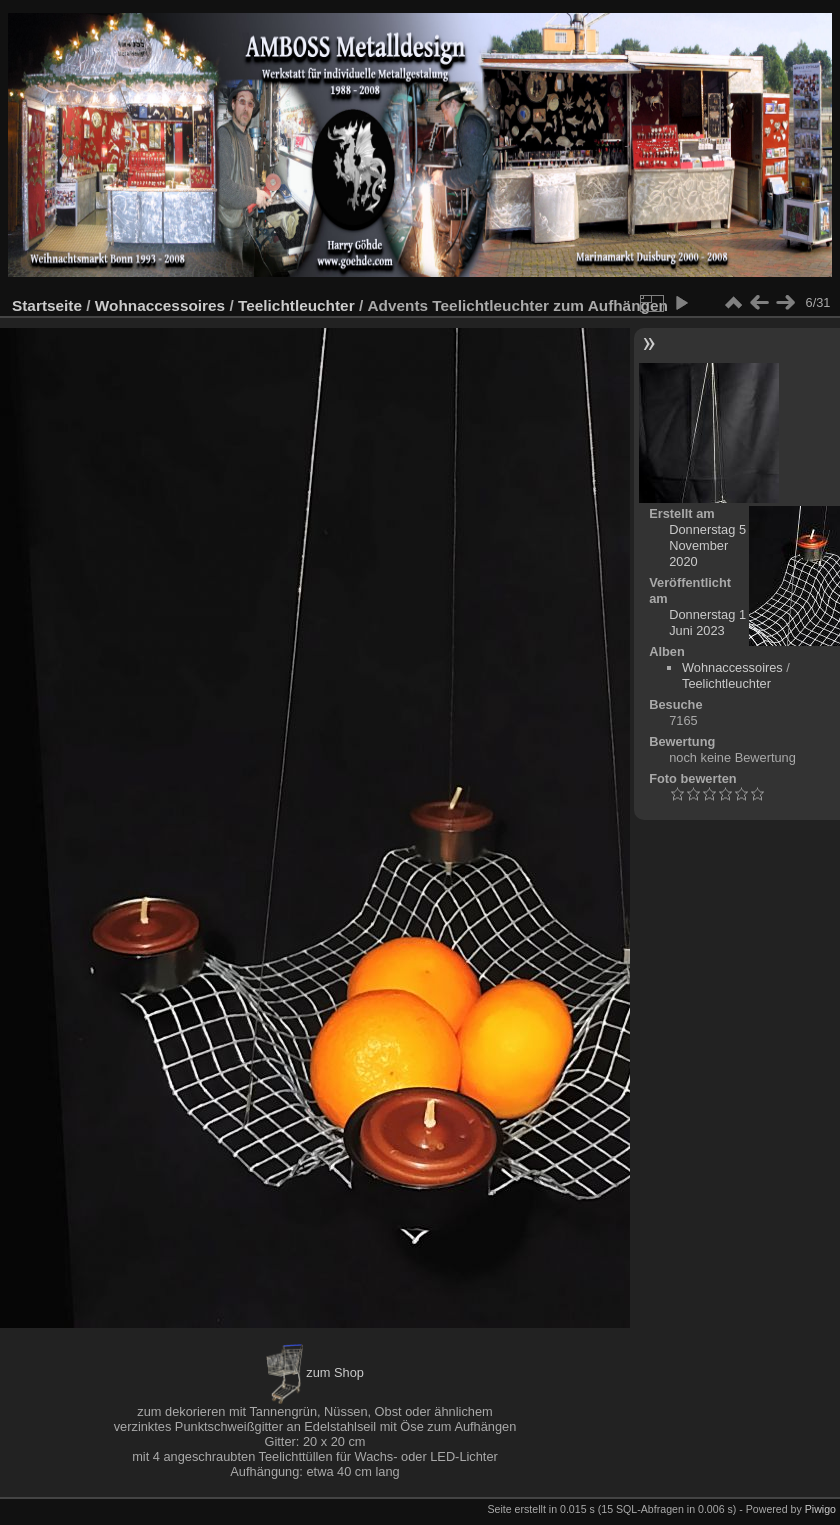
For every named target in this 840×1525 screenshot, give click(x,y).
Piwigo (820, 1509)
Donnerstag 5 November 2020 (707, 545)
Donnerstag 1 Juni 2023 (707, 622)
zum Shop (315, 1372)
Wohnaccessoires (160, 305)
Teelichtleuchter (296, 305)
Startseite (47, 305)
